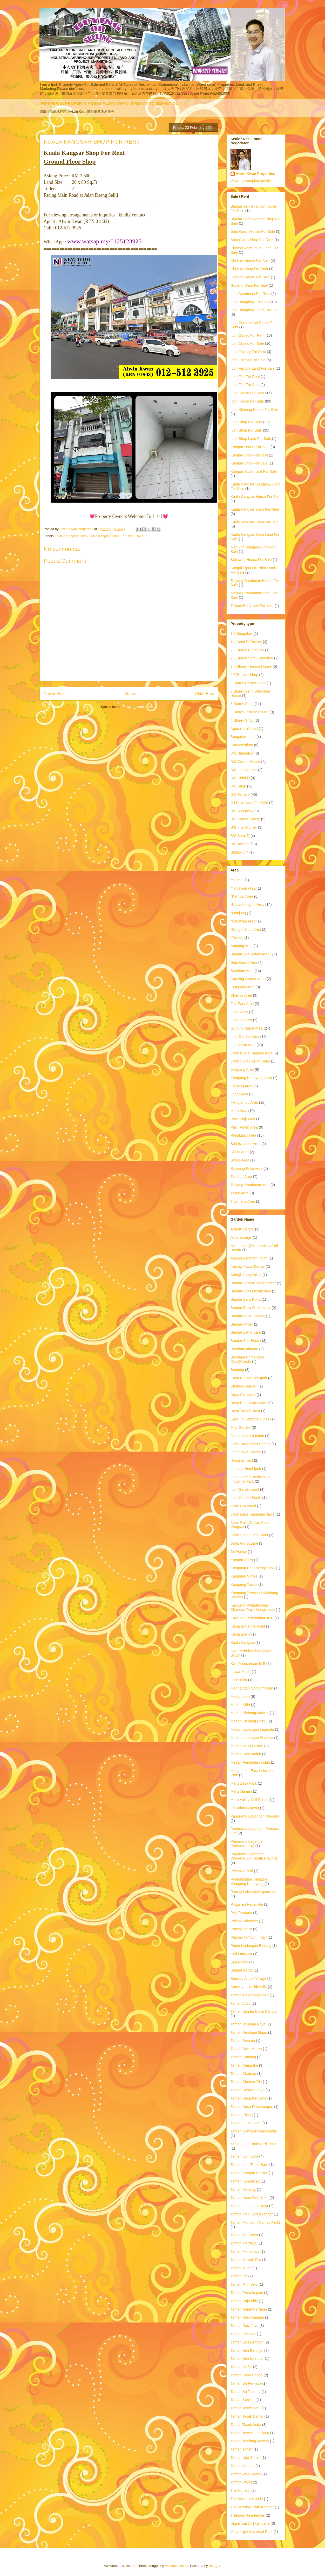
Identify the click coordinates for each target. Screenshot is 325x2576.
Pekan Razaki (242, 1871)
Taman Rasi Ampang (247, 2317)
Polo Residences (244, 1921)
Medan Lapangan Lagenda (252, 1729)
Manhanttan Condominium (252, 1688)
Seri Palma (239, 1962)
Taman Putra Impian (247, 2293)
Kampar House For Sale (250, 447)
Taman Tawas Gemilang (250, 2433)
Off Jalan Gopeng (245, 1808)
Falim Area (239, 1012)
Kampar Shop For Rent (249, 455)
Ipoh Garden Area (245, 1036)
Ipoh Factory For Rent (248, 352)
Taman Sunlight (243, 2400)
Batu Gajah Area (244, 962)
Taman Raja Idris (244, 2301)
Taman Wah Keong (246, 2474)
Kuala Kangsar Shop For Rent (111, 536)
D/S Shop (238, 786)
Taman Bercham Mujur (249, 2032)
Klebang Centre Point (248, 1626)
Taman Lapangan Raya (249, 2206)
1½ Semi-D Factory (246, 642)
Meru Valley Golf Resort (250, 1800)
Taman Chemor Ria (246, 2082)
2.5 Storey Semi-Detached (252, 658)
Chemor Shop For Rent (249, 269)
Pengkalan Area (243, 1135)
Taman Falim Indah (246, 2123)
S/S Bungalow (242, 811)
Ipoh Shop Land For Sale (251, 439)
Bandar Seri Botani (246, 1341)
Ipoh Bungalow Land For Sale (254, 310)
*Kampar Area (242, 896)
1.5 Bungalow (242, 633)
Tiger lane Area (243, 1201)
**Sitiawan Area (243, 888)
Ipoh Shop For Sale (246, 430)
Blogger (214, 2566)
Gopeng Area (241, 1020)
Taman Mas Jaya (244, 2235)
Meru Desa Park (244, 1783)
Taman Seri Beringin (247, 2350)
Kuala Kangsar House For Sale (256, 497)
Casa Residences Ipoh (249, 1378)
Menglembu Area (244, 1102)
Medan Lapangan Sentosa (252, 1738)
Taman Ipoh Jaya (244, 2156)
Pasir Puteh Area (244, 1127)
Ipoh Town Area (243, 1045)
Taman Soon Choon (247, 2375)
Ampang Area (242, 946)
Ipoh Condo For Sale (247, 343)
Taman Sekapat (243, 2334)
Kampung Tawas (244, 1584)
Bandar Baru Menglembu (251, 1291)
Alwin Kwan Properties (255, 174)
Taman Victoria (242, 2466)
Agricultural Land (244, 729)
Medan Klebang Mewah (250, 1713)
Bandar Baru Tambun (248, 1316)
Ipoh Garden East (245, 1489)
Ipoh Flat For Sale (245, 385)
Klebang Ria (240, 1634)
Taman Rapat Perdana (249, 2309)
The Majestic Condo (247, 2499)
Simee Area (240, 1160)
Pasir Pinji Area (243, 1119)
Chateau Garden (244, 1386)
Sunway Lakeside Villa (249, 1987)
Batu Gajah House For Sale (253, 231)
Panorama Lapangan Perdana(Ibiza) (248, 1843)
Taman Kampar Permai (249, 2173)
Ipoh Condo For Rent (248, 335)
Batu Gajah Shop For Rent (252, 240)
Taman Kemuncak (245, 2181)
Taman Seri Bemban (247, 2342)
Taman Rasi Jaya (244, 2326)
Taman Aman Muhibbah (250, 1995)
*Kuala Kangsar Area (71, 536)
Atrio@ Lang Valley (246, 1275)
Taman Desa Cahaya (248, 2090)
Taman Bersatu (243, 2041)
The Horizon (240, 2490)
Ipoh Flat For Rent (245, 377)
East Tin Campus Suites (250, 1419)
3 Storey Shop (242, 704)
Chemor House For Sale (250, 261)
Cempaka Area (243, 987)
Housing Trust (242, 1460)
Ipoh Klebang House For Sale (254, 409)
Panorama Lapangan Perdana (255, 1816)
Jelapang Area (242, 1069)
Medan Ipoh (240, 1696)
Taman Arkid (240, 2003)
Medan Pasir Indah (246, 1754)
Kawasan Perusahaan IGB (252, 1618)
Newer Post (54, 693)
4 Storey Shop (242, 720)
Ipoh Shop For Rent (246, 422)
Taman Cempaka (244, 2065)
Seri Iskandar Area (245, 1144)
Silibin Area (240, 1152)
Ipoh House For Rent (247, 393)
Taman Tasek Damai (247, 2416)
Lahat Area (239, 1094)
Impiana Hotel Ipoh (246, 1469)
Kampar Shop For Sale (249, 463)
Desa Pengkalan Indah (249, 1403)
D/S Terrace (240, 794)
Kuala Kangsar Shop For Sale (255, 522)
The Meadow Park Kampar (252, 2507)
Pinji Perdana (241, 1913)
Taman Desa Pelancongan (252, 2107)
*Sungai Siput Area (246, 929)
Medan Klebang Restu (249, 1721)
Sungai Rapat (242, 1970)
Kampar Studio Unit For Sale (254, 471)
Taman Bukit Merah (246, 2049)
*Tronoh (237, 937)
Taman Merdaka (243, 2243)
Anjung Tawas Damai (248, 1266)
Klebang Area (241, 1086)
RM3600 (142, 536)
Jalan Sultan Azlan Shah (250, 1061)
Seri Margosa (241, 1954)
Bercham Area (242, 971)
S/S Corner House (245, 819)
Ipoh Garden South (246, 1498)
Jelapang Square (244, 1543)
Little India (239, 1680)
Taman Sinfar (241, 2367)
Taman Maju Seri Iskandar (252, 2214)
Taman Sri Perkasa (246, 2383)
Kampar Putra (242, 1560)
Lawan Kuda (241, 1672)
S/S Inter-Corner (244, 827)
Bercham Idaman (244, 1349)
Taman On (239, 2276)
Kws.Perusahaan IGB (248, 1664)
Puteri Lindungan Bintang (251, 1946)
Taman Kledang (243, 2189)
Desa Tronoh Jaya (245, 1411)
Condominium (242, 745)
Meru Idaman (241, 1791)
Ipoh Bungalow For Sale (250, 302)
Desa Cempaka (243, 1394)
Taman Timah (241, 2449)
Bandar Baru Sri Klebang (251, 1308)
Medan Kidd (240, 1705)
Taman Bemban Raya (248, 2024)
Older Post (204, 693)
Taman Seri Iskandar (247, 2358)
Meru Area (239, 1111)
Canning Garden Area (248, 979)
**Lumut (237, 880)
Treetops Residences (248, 2515)
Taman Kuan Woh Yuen (250, 2197)
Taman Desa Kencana (248, 2098)
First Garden (241, 1427)
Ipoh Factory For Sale (248, 360)
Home (129, 693)
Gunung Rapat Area (247, 1028)
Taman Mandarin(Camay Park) (255, 2222)
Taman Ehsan (242, 2115)
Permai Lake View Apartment (254, 1892)
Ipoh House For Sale (247, 401)
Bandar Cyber (242, 1324)
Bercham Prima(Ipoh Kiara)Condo (247, 1359)
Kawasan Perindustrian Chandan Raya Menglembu (253, 1607)
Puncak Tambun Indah (249, 1937)
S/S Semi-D (240, 836)
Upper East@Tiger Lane (250, 2523)
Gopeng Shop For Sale (249, 285)
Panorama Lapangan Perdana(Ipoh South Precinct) (254, 1856)
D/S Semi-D (240, 778)
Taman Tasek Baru (246, 2408)
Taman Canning (243, 2057)
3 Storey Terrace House (250, 712)
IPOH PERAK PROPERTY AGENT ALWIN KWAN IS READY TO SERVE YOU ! (110, 103)
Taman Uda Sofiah (245, 2457)
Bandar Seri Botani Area (250, 954)
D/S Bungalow (242, 753)
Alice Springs (241, 1237)
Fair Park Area (242, 1004)
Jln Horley (239, 1552)
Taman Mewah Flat (246, 2260)
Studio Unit (239, 852)
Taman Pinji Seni (244, 2284)
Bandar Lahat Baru (246, 1332)
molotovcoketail (176, 2566)
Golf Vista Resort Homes (250, 1444)
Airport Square (242, 1229)
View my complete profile (251, 181)
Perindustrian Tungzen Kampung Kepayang (249, 1881)
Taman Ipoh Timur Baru (249, 2165)
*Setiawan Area (243, 921)
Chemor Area (241, 995)
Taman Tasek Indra (246, 2425)
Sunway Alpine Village (248, 1978)
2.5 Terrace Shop (244, 675)
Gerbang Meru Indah (247, 1436)
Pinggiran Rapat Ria (247, 1904)
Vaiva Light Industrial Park (252, 2532)
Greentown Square (246, 1452)
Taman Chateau (243, 2074)
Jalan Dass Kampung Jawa (253, 1514)
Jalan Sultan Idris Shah (249, 1535)
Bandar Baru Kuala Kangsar (253, 1283)
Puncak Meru (241, 1929)
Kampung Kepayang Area (251, 1078)
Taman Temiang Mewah (250, 2441)
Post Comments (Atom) (139, 707)
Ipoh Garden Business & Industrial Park (250, 1479)
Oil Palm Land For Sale (249, 803)
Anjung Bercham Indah (249, 1258)
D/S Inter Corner (244, 770)
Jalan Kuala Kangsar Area (252, 1053)
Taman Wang (241, 2482)
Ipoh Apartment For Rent (250, 294)
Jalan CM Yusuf (243, 1506)
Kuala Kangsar (242, 1643)
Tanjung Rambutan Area (250, 1185)
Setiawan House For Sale (251, 560)
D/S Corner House (245, 761)
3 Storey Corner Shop (248, 683)
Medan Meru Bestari (247, 1746)
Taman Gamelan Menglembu (254, 2131)
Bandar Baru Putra (246, 1299)
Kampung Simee (244, 1576)
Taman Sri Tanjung (246, 2392)
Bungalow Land (243, 737)
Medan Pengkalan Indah (250, 1762)
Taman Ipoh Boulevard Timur (254, 2144)
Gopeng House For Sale (250, 277)
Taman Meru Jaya (245, 2251)
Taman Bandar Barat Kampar (254, 2011)
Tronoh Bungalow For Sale (252, 606)
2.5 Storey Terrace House (251, 666)
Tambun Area (241, 1176)
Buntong (237, 1370)
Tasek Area (239, 1193)
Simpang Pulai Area (246, 1168)
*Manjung (238, 913)
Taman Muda (241, 2268)
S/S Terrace (240, 844)
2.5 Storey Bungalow (247, 650)
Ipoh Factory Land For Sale (253, 368)
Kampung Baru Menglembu (253, 1568)
